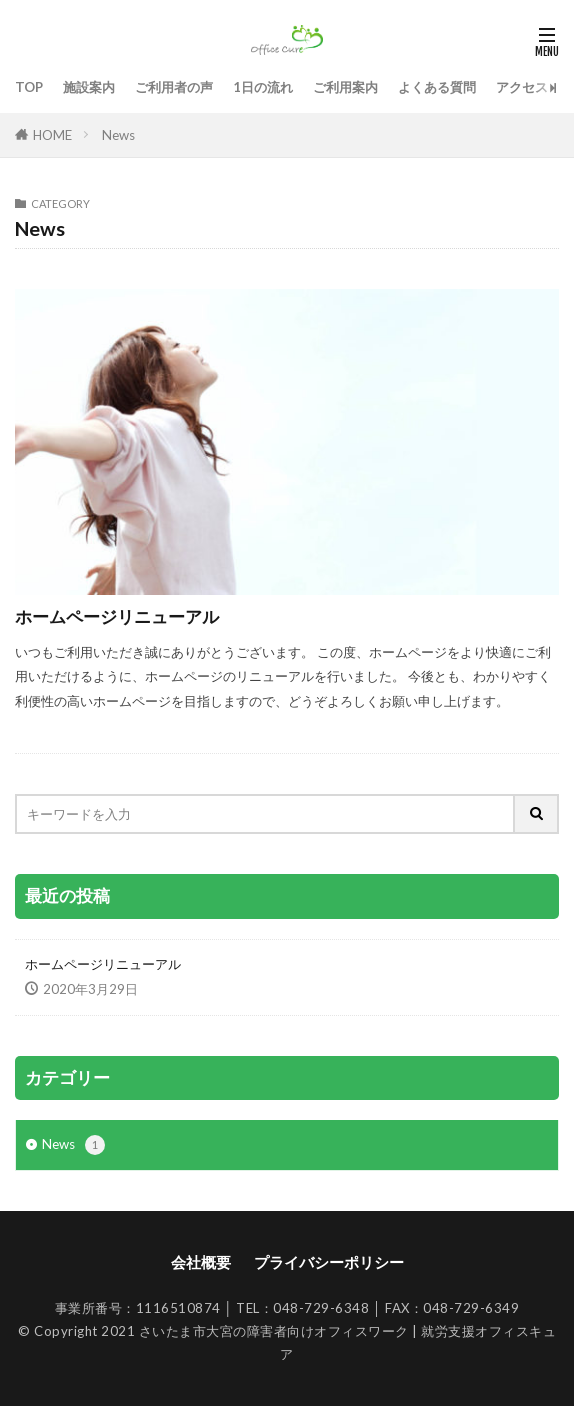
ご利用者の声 (174, 87)
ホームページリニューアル (117, 617)
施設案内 (89, 87)
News (118, 135)
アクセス (522, 87)
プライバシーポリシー (329, 1262)
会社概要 (201, 1262)
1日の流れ (263, 87)
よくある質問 (437, 87)
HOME (52, 135)
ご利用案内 (345, 87)
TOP (29, 87)
